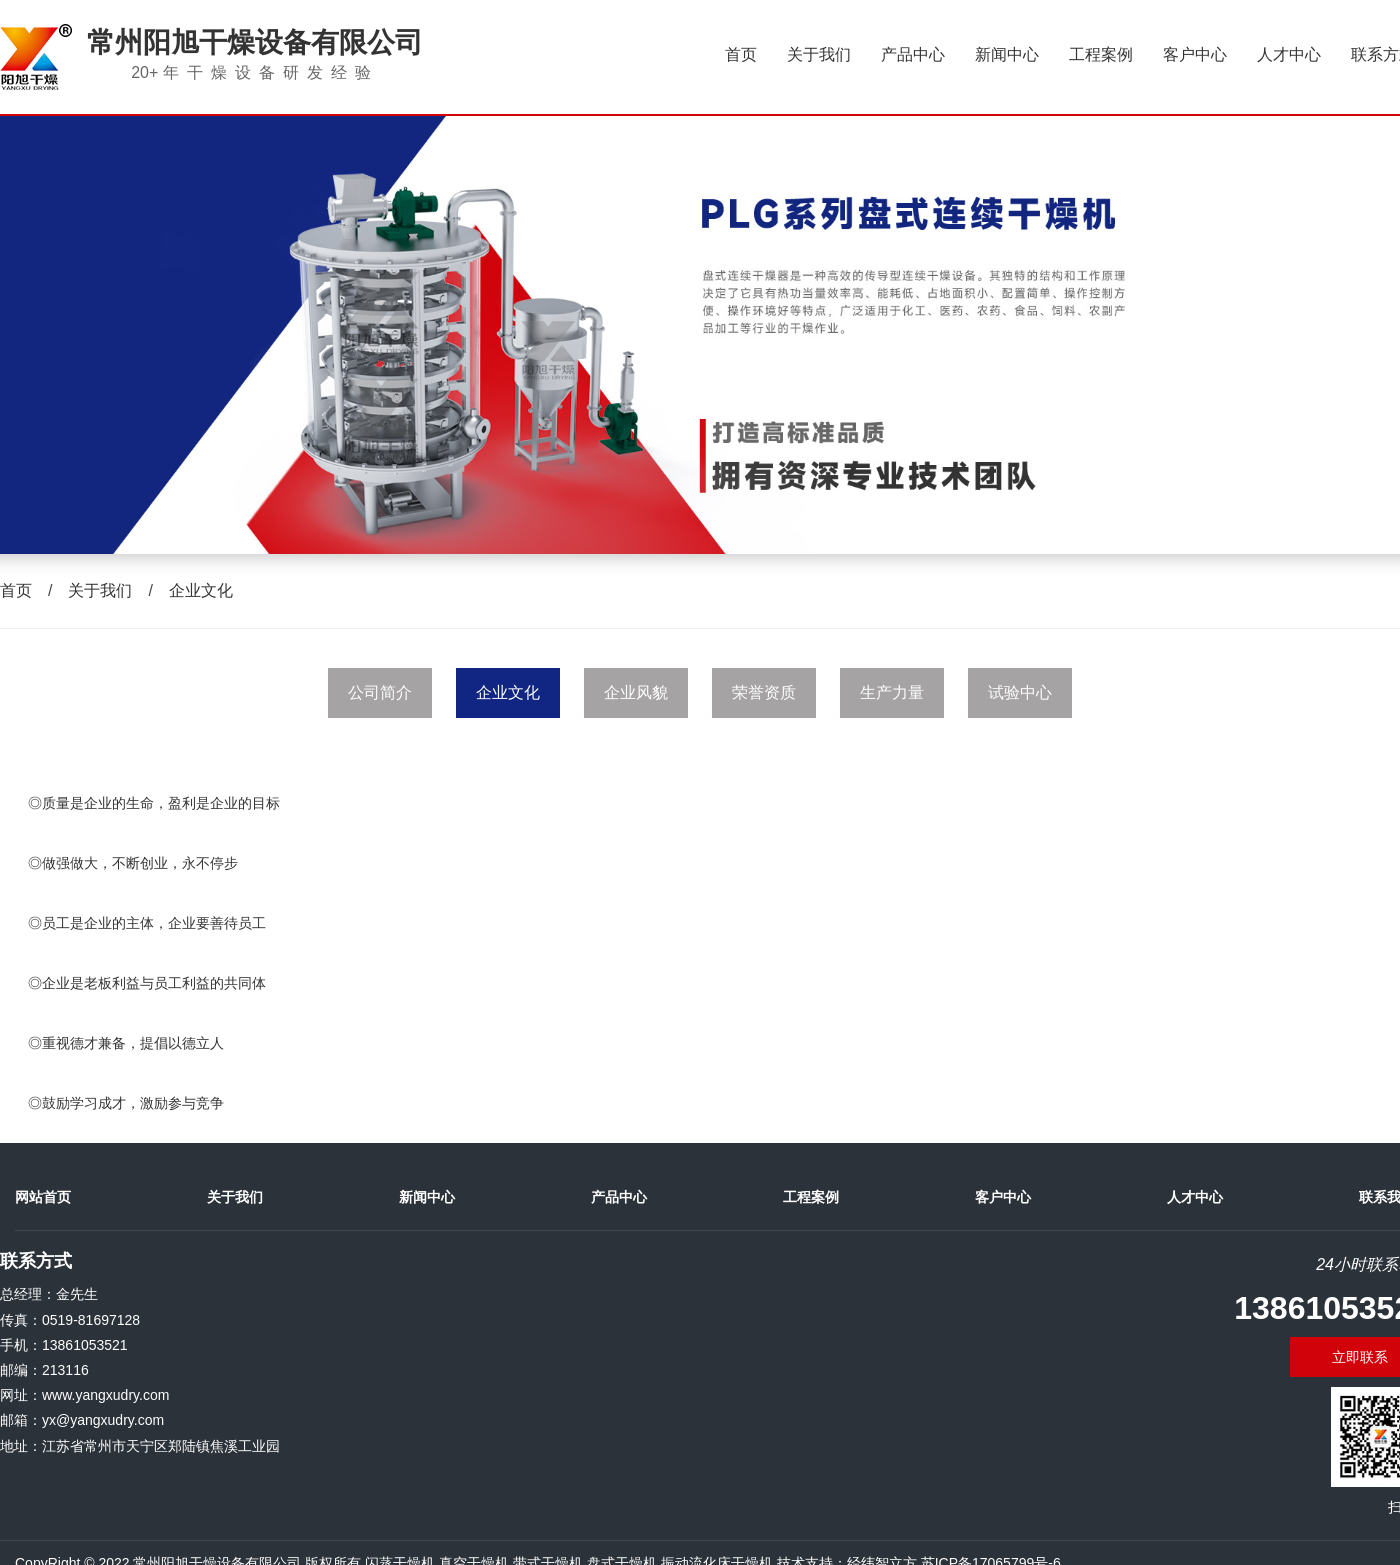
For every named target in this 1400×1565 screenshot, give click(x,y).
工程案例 (1101, 54)
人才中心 (1289, 54)
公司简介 (380, 692)
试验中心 (1020, 692)
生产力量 (892, 692)
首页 (741, 54)
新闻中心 (1007, 54)
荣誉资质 (764, 692)
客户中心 (1195, 54)
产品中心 (913, 54)
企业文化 (201, 590)
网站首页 (43, 1197)
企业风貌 (636, 692)
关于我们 (819, 54)
